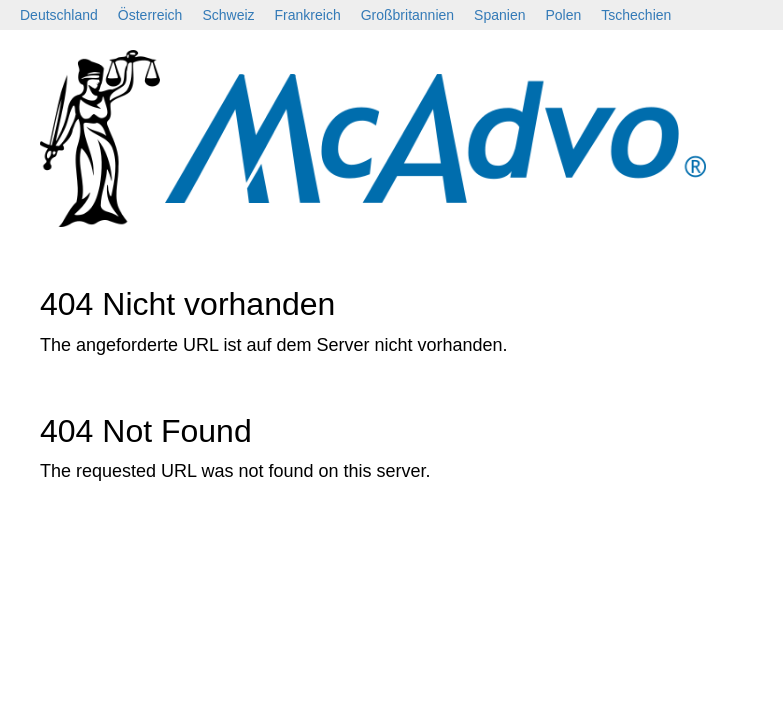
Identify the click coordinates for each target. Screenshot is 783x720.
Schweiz (228, 15)
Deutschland (59, 15)
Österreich (150, 15)
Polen (563, 15)
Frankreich (308, 15)
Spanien (499, 15)
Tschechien (636, 15)
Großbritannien (407, 15)
